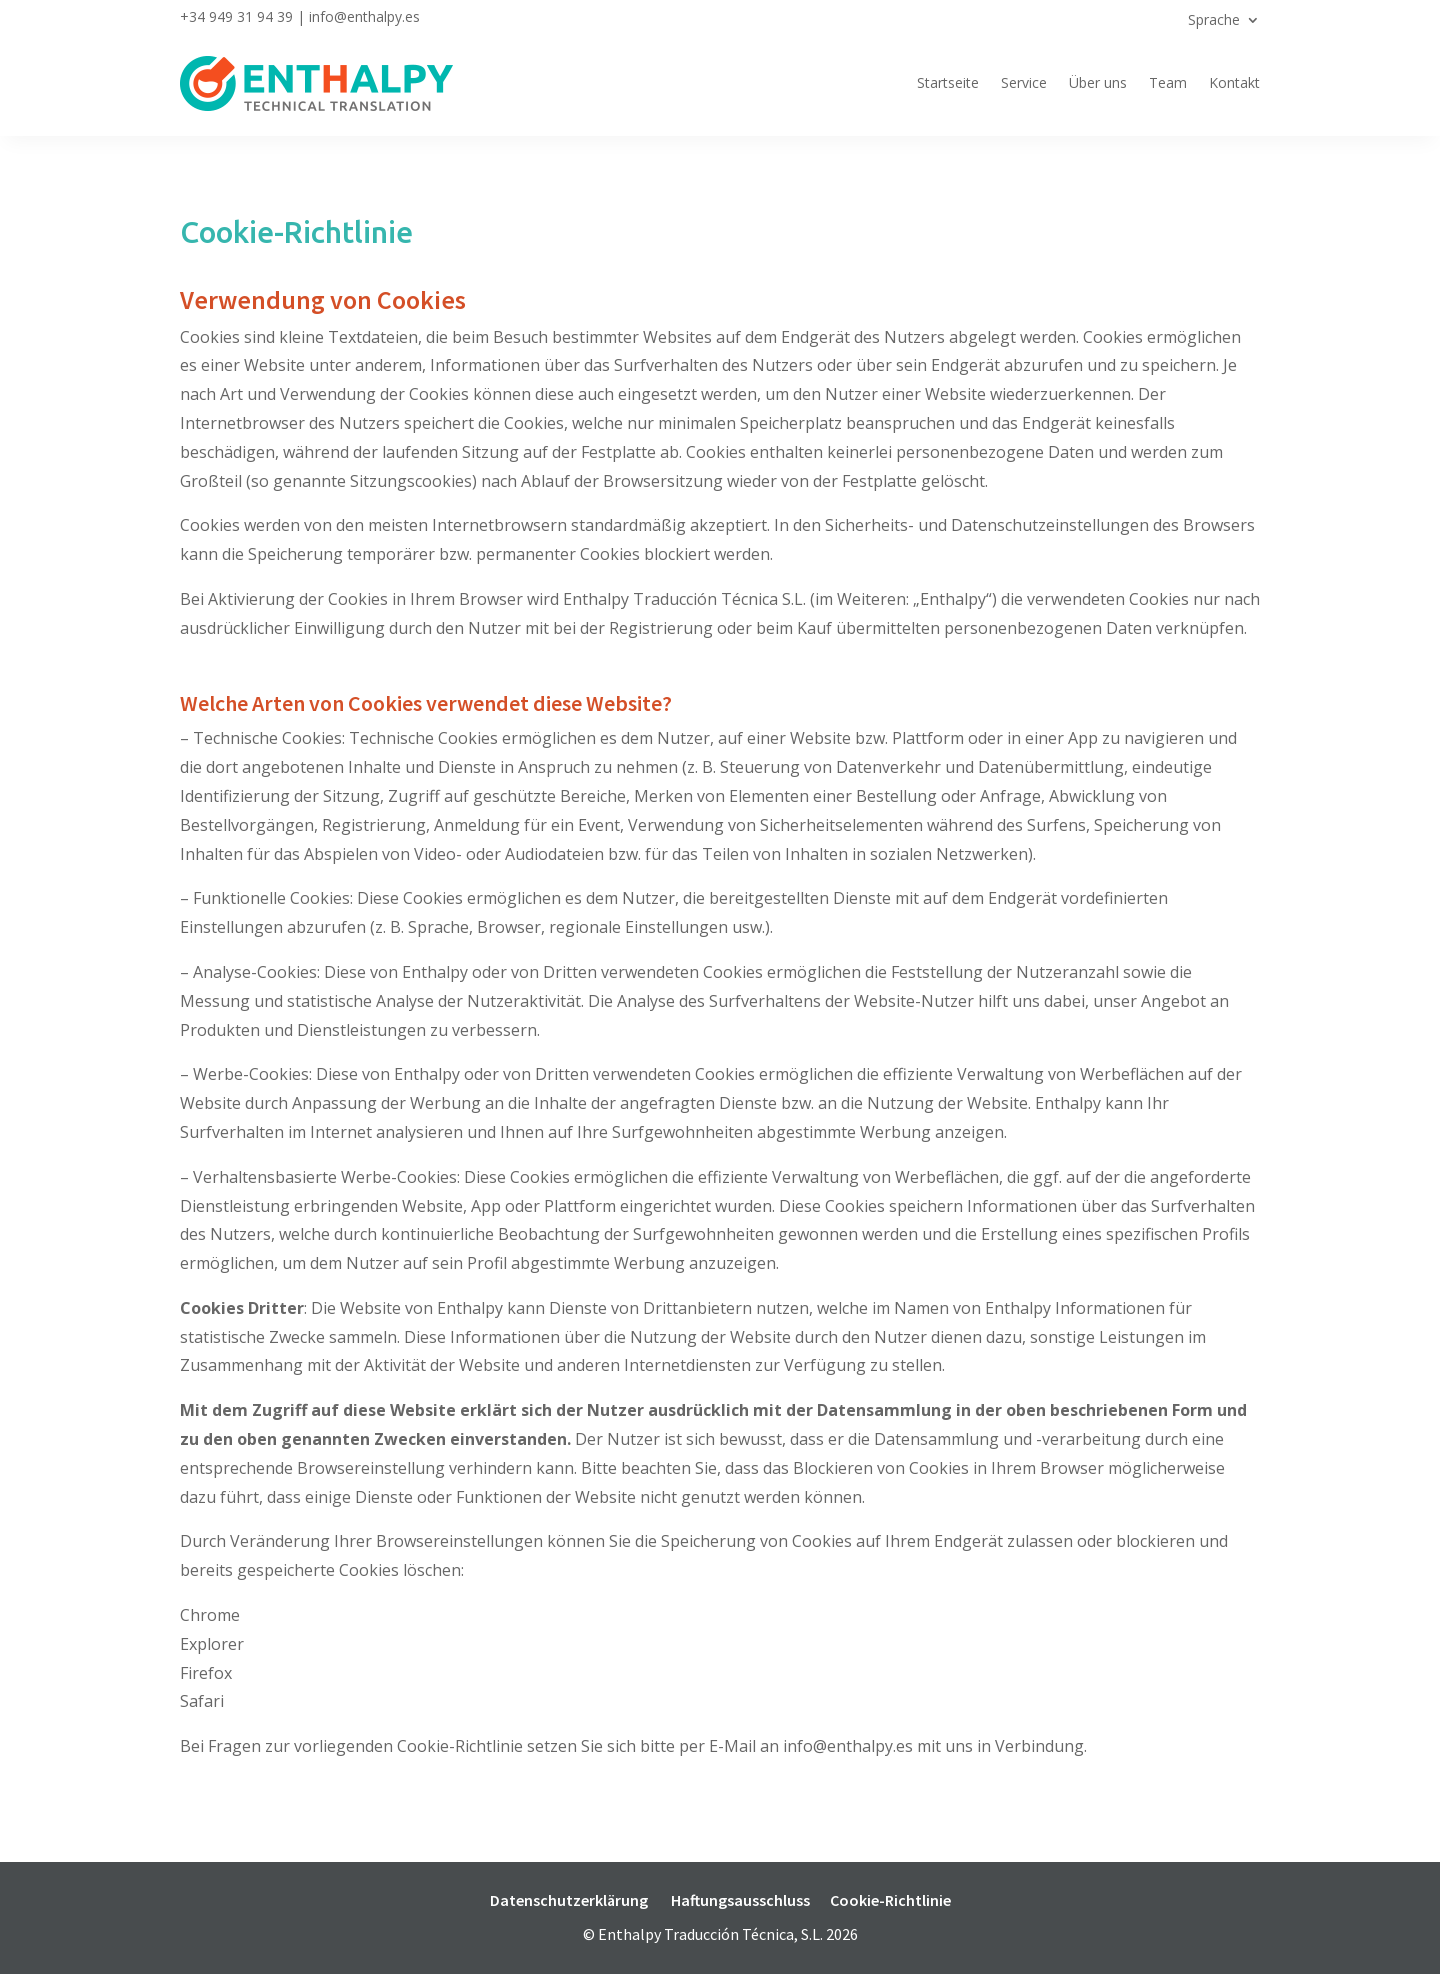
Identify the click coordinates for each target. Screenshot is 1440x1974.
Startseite (948, 82)
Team (1168, 82)
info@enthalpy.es (364, 16)
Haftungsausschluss (740, 1900)
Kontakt (1234, 82)
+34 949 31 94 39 (236, 16)
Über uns (1098, 82)
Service (1024, 82)
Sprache (1214, 21)
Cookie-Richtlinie (890, 1900)
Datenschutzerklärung (569, 1900)
